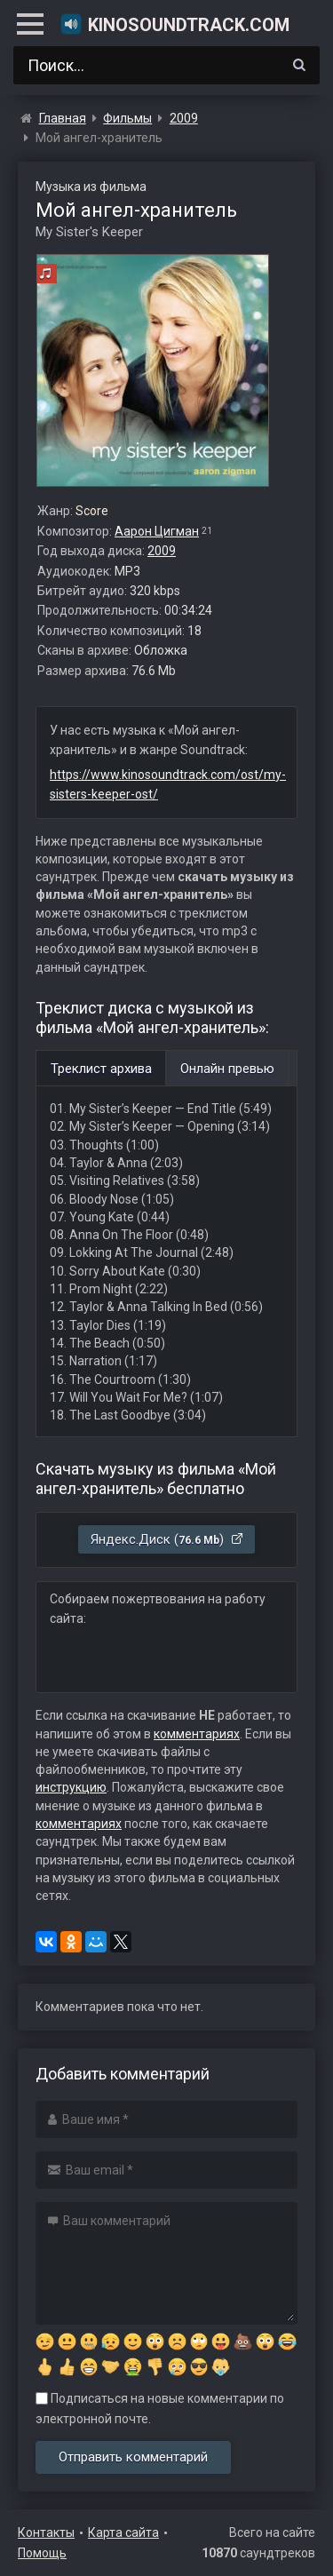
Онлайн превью (227, 1069)
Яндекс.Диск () (167, 1539)
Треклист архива (101, 1069)
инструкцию (71, 1787)
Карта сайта (123, 2532)
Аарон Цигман (157, 531)
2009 (161, 551)
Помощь (42, 2553)
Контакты (46, 2532)
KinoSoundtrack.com (174, 24)
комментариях (197, 1734)
